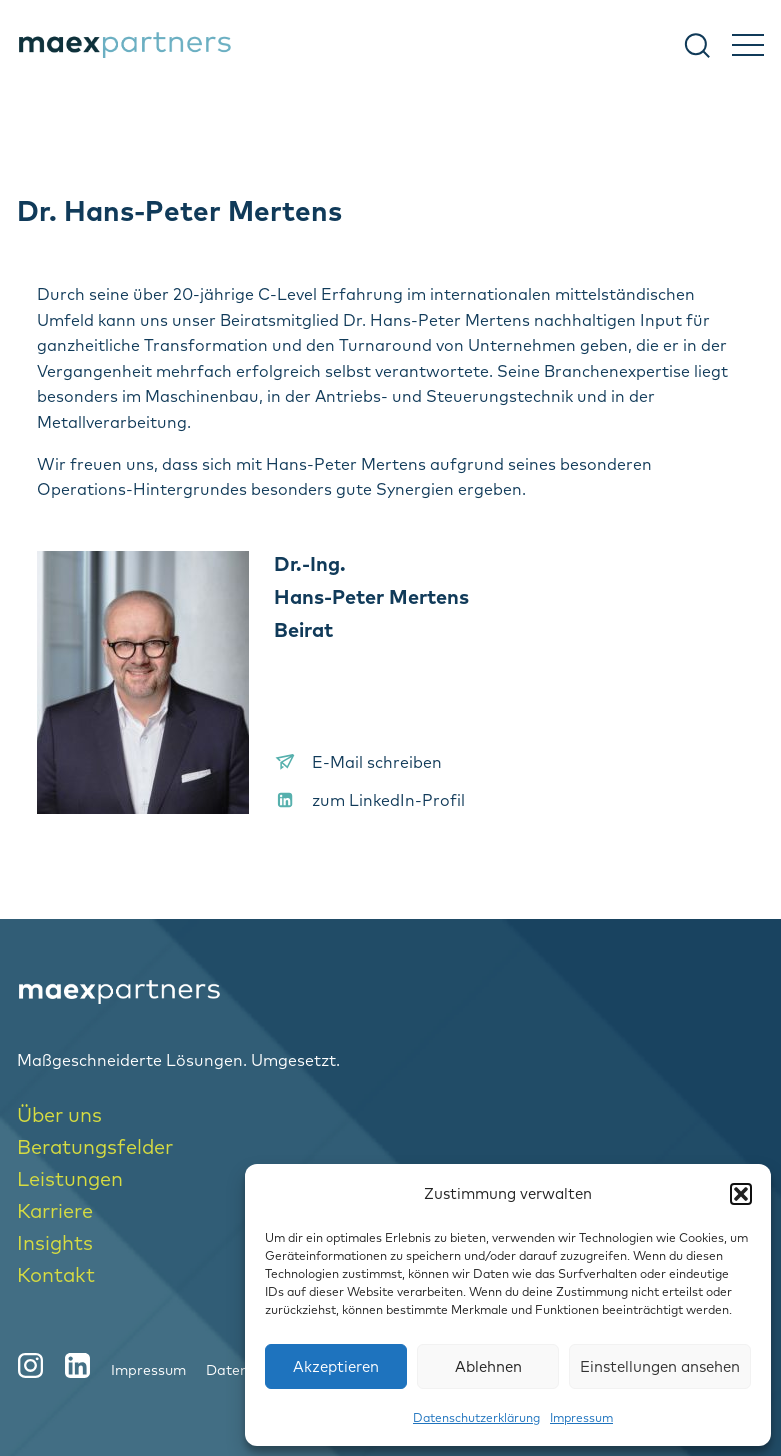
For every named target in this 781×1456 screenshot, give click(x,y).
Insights (55, 1242)
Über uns (59, 1114)
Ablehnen (488, 1366)
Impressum (581, 1417)
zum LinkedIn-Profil (388, 800)
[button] (741, 1194)
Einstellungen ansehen (660, 1366)
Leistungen (70, 1178)
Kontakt (56, 1274)
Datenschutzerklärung (476, 1417)
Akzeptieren (336, 1366)
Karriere (55, 1210)
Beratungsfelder (95, 1146)
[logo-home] (390, 992)
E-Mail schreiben (377, 762)
